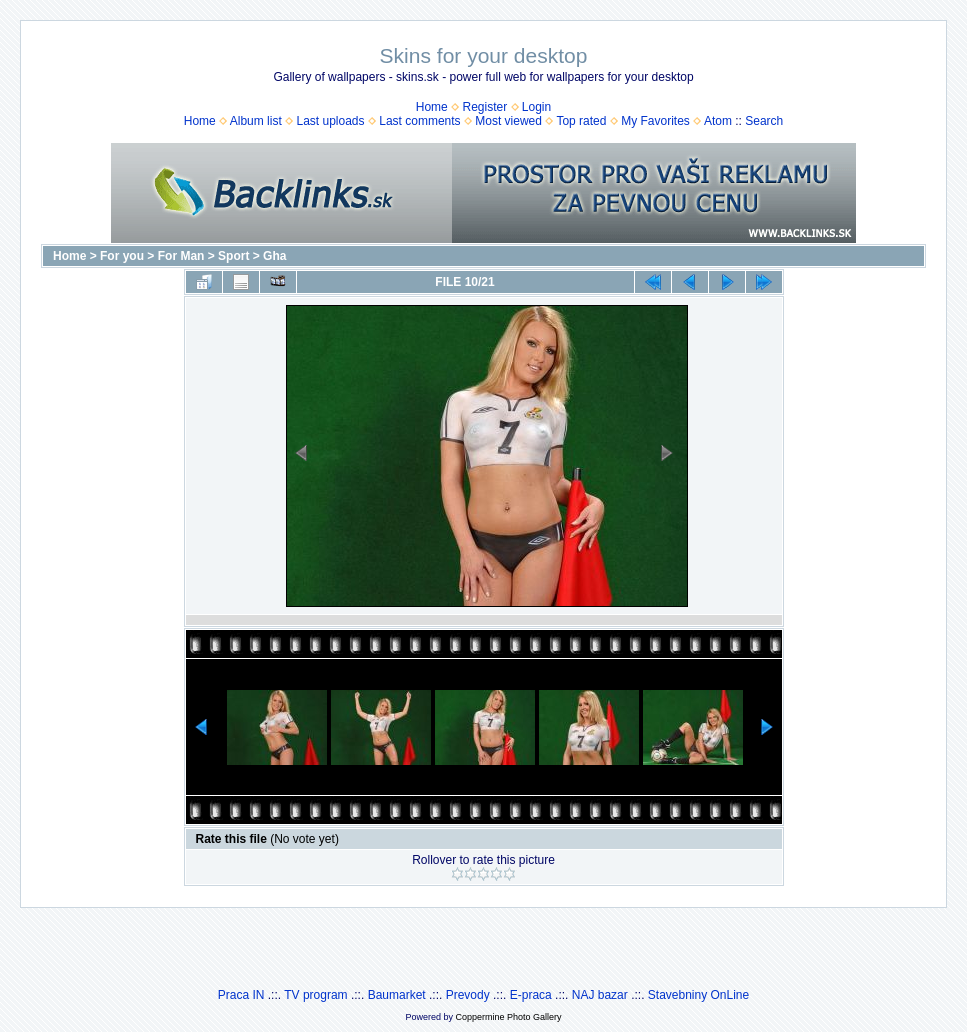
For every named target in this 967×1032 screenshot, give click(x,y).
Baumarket (397, 995)
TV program (315, 995)
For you (122, 256)
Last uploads (330, 121)
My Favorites (655, 121)
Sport (233, 256)
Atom (718, 121)
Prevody (468, 995)
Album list (256, 121)
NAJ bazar (600, 995)
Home (432, 107)
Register (484, 107)
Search (764, 121)
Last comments (419, 121)
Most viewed (508, 121)
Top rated (581, 121)
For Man (181, 256)
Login (536, 107)
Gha (274, 256)
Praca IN (241, 995)
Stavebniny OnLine (698, 995)
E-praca (531, 995)
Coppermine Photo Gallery (508, 1017)
